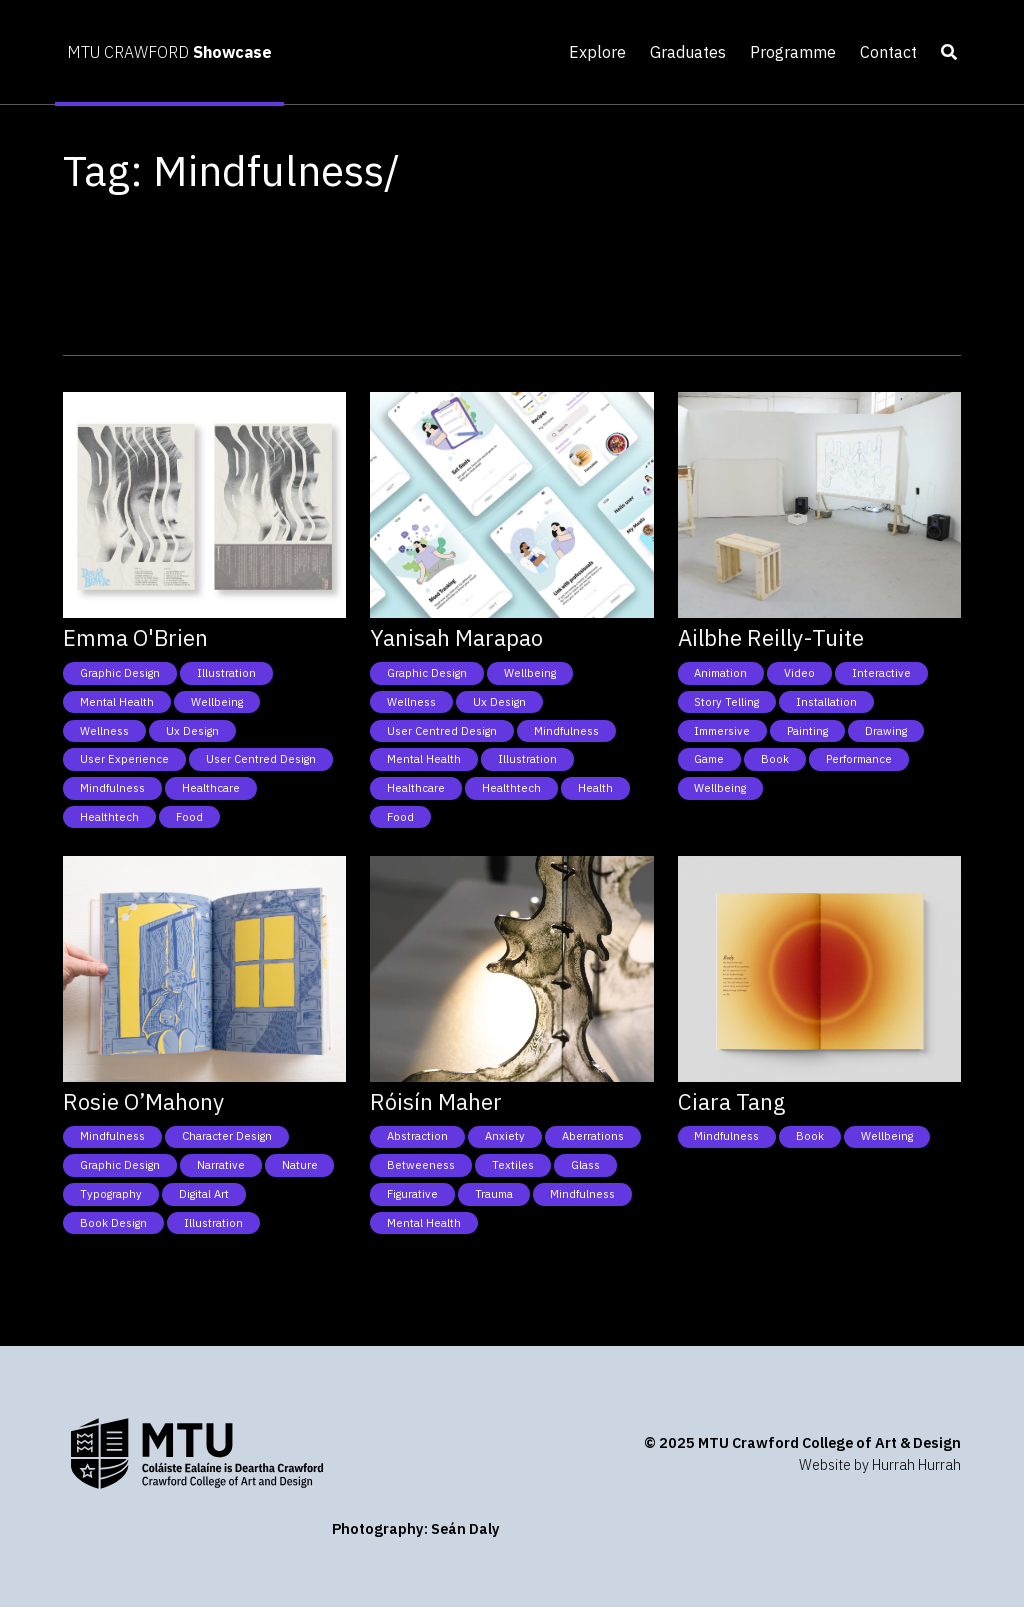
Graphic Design (120, 673)
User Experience (124, 759)
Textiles (513, 1165)
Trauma (494, 1194)
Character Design (227, 1136)
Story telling (726, 702)
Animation (720, 673)
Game (709, 759)
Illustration (226, 673)
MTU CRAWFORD (169, 52)
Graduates (688, 52)
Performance (859, 759)
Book (775, 759)
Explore (597, 52)
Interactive (881, 673)
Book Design (113, 1223)
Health (595, 788)
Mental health (117, 702)
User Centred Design (261, 759)
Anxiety (505, 1136)
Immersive (722, 731)
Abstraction (417, 1136)
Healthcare (211, 788)
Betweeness (421, 1165)
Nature (300, 1165)
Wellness (104, 731)
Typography (111, 1194)
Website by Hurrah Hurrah (880, 1464)
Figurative (412, 1194)
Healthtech (109, 817)
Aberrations (593, 1136)
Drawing (886, 731)
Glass (585, 1165)
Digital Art (204, 1194)
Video (799, 673)
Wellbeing (217, 702)
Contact (888, 52)
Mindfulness (112, 788)
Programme (793, 52)
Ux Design (192, 731)
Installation (826, 702)
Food (189, 817)
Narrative (221, 1165)
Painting (807, 731)
